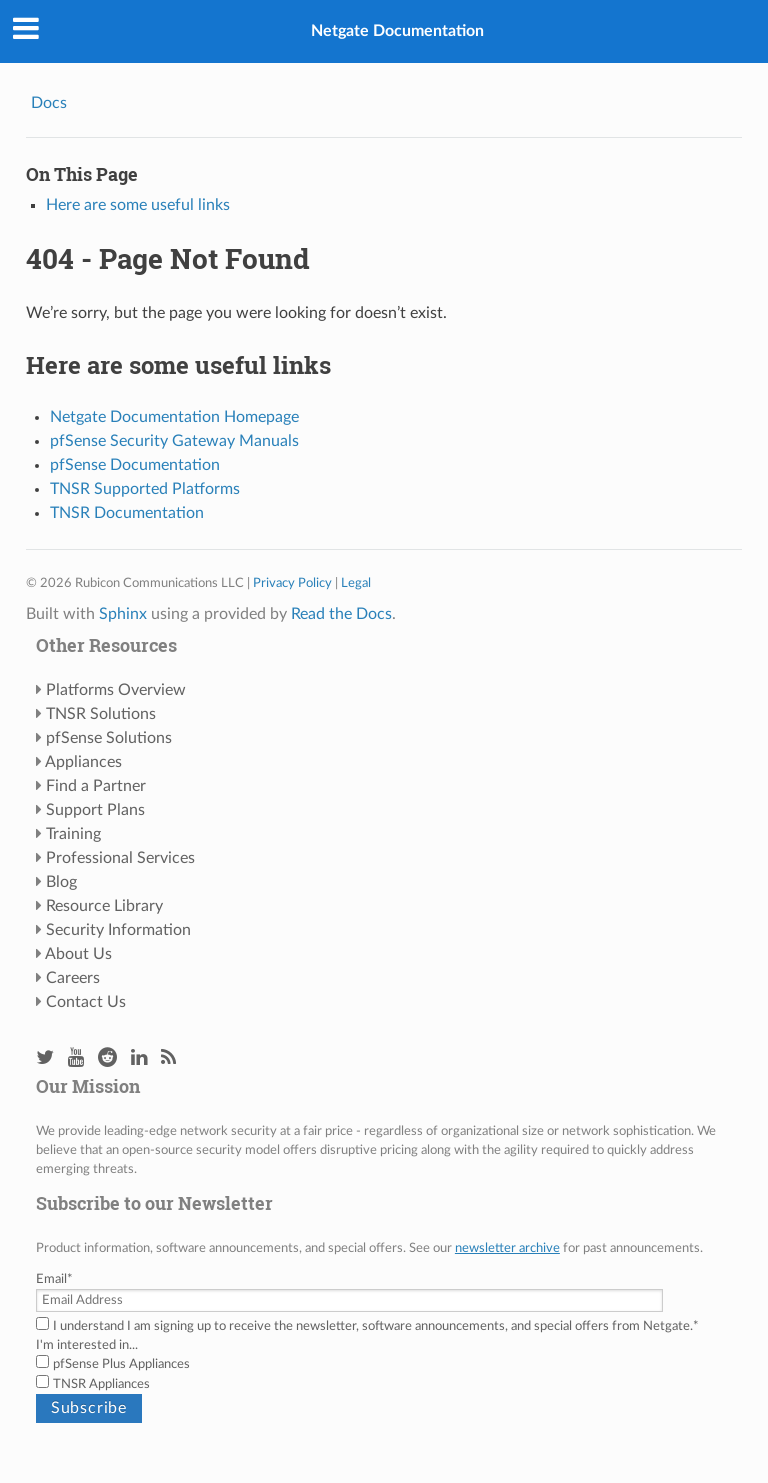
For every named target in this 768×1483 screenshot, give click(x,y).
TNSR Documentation (127, 513)
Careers (73, 978)
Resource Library (104, 906)
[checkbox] (384, 1374)
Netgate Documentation (397, 31)
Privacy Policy (292, 583)
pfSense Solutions (109, 738)
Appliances (83, 762)
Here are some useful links (138, 205)
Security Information (118, 930)
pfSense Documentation (135, 465)
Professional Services (120, 858)
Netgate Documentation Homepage (174, 417)
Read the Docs (341, 614)
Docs (49, 103)
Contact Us (86, 1002)
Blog (61, 882)
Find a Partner (96, 786)
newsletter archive (507, 1248)
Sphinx (123, 614)
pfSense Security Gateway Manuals (174, 441)
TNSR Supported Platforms (145, 489)
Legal (356, 583)
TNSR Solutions (101, 714)
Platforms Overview (116, 690)
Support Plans (95, 810)
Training (73, 834)
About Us (78, 954)
